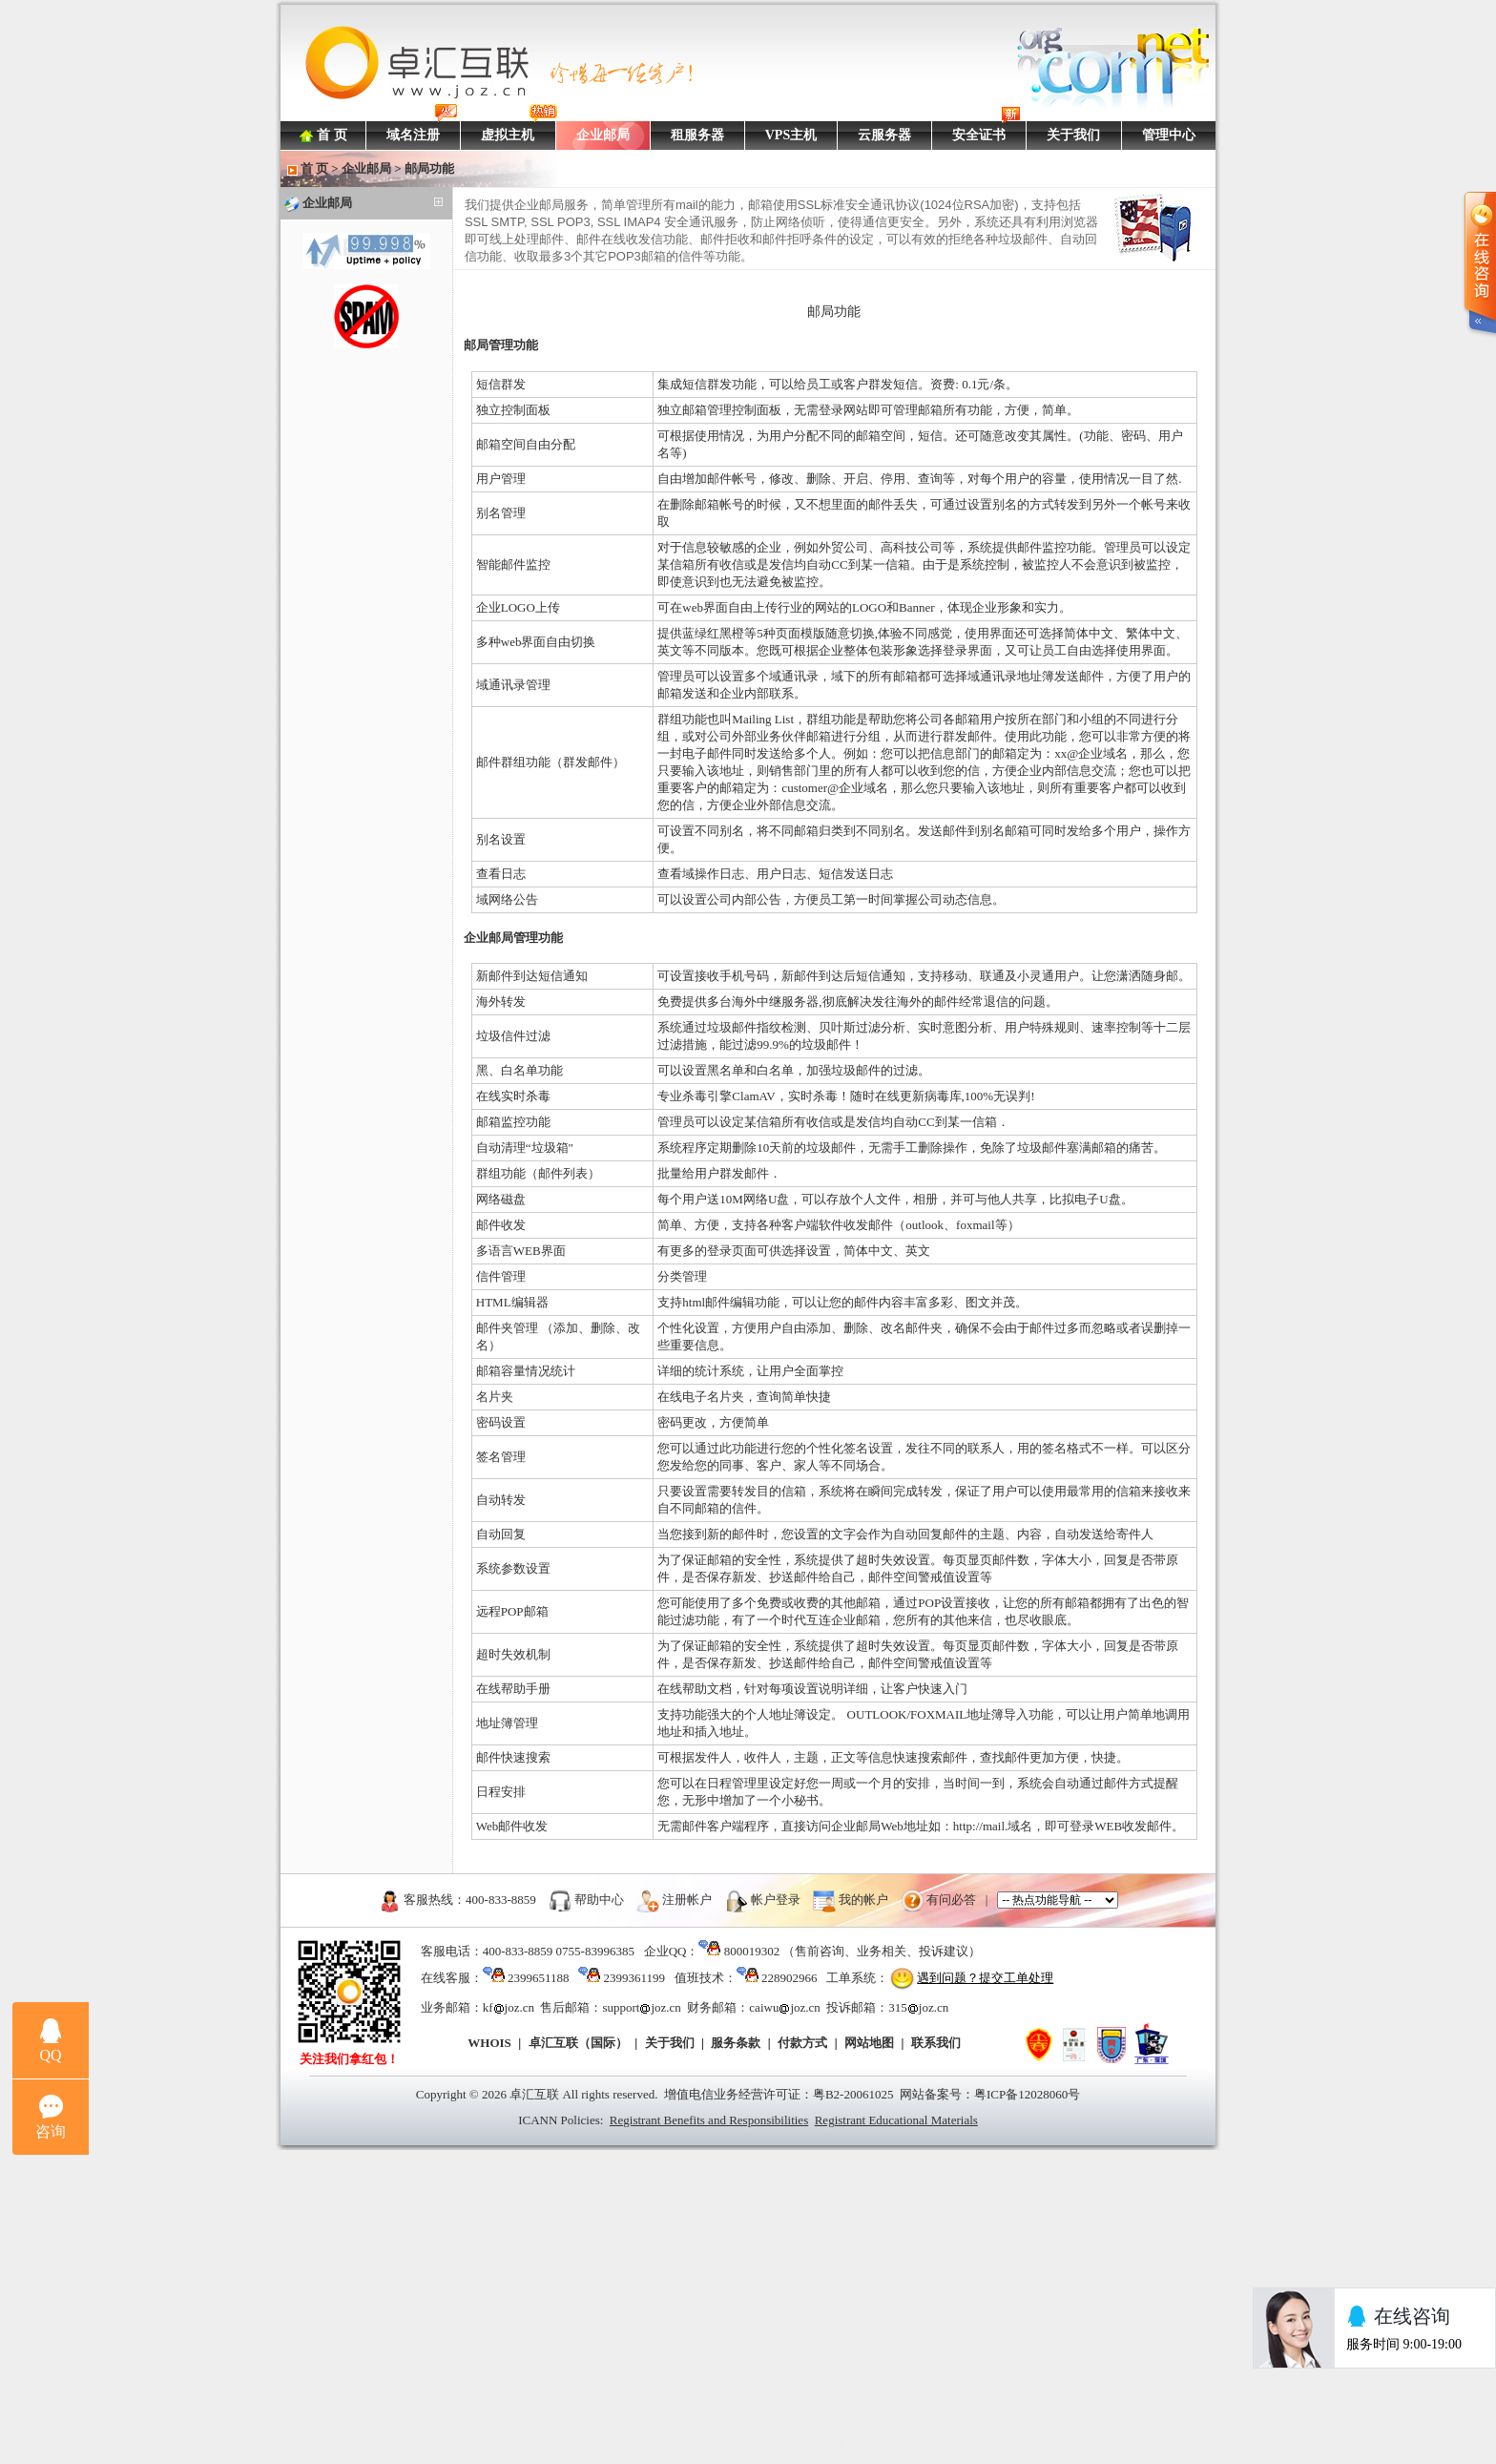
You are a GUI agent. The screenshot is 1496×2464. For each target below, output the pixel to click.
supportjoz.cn (641, 2007)
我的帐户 (863, 1899)
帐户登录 (775, 1899)
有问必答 (951, 1899)
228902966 (789, 1978)
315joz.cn (918, 2007)
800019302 (752, 1951)
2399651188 (539, 1978)
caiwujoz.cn (784, 2007)
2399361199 (634, 1978)
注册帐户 (687, 1899)
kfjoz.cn (508, 2007)
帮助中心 (599, 1899)
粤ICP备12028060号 (1027, 2094)
